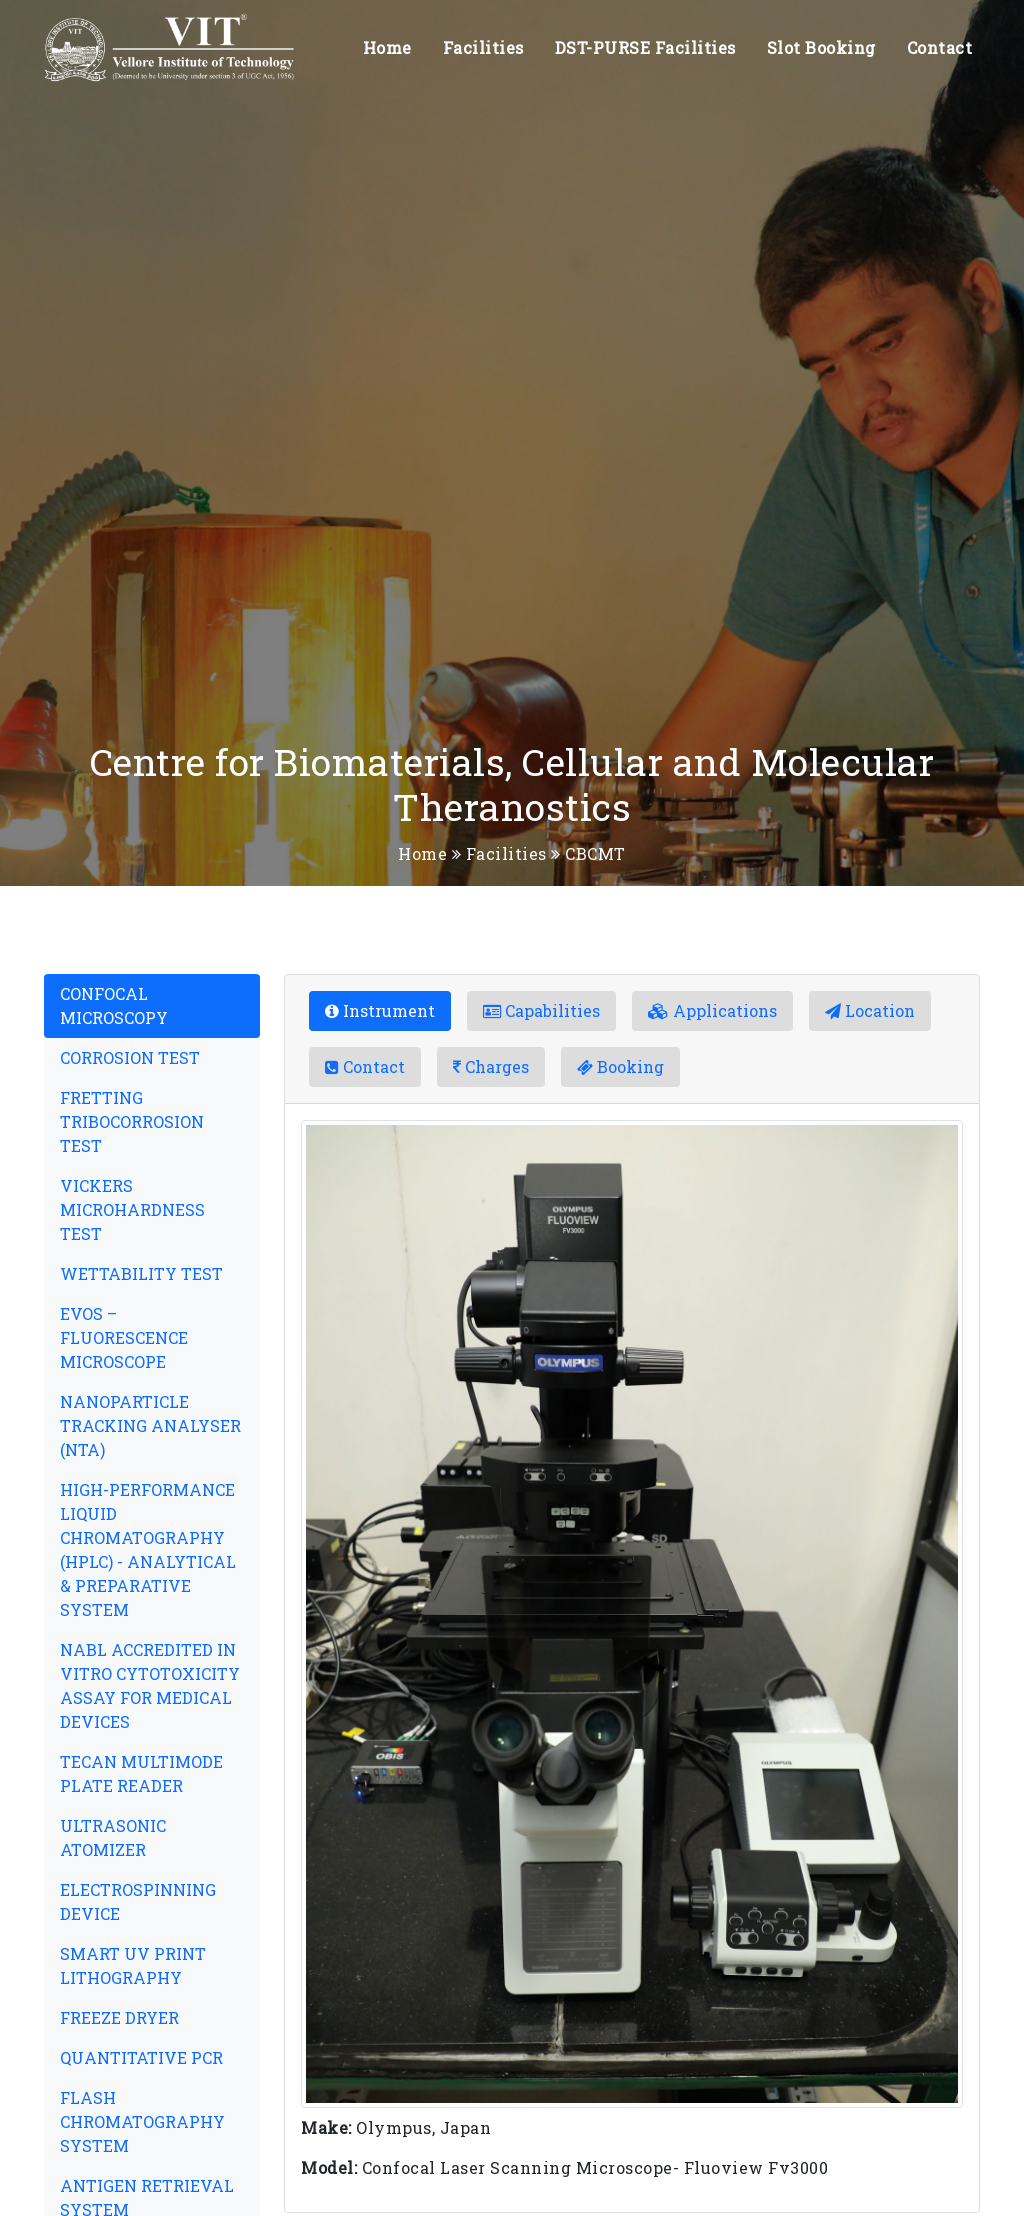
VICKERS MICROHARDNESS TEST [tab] (132, 1209)
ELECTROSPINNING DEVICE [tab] (138, 1901)
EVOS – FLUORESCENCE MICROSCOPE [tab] (124, 1337)
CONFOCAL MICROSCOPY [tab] (114, 1005)
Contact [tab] (365, 1066)
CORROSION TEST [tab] (130, 1057)
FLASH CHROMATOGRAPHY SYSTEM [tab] (142, 2121)
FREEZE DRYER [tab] (119, 2017)
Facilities (483, 47)
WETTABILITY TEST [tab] (141, 1273)
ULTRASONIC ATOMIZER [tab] (113, 1837)
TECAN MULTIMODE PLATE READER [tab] (141, 1773)
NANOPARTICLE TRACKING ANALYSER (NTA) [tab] (150, 1425)
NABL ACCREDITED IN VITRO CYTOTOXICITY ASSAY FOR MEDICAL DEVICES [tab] (150, 1685)
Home (387, 47)
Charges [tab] (491, 1066)
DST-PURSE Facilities (645, 47)
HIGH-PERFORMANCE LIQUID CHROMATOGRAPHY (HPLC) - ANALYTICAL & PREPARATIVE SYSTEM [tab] (148, 1549)
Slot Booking (821, 47)
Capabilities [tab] (541, 1010)
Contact (940, 47)
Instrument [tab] (380, 1010)
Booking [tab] (620, 1066)
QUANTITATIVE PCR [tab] (141, 2057)
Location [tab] (870, 1010)
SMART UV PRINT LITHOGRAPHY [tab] (133, 1965)
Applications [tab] (712, 1010)
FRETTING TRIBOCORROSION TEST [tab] (132, 1121)
